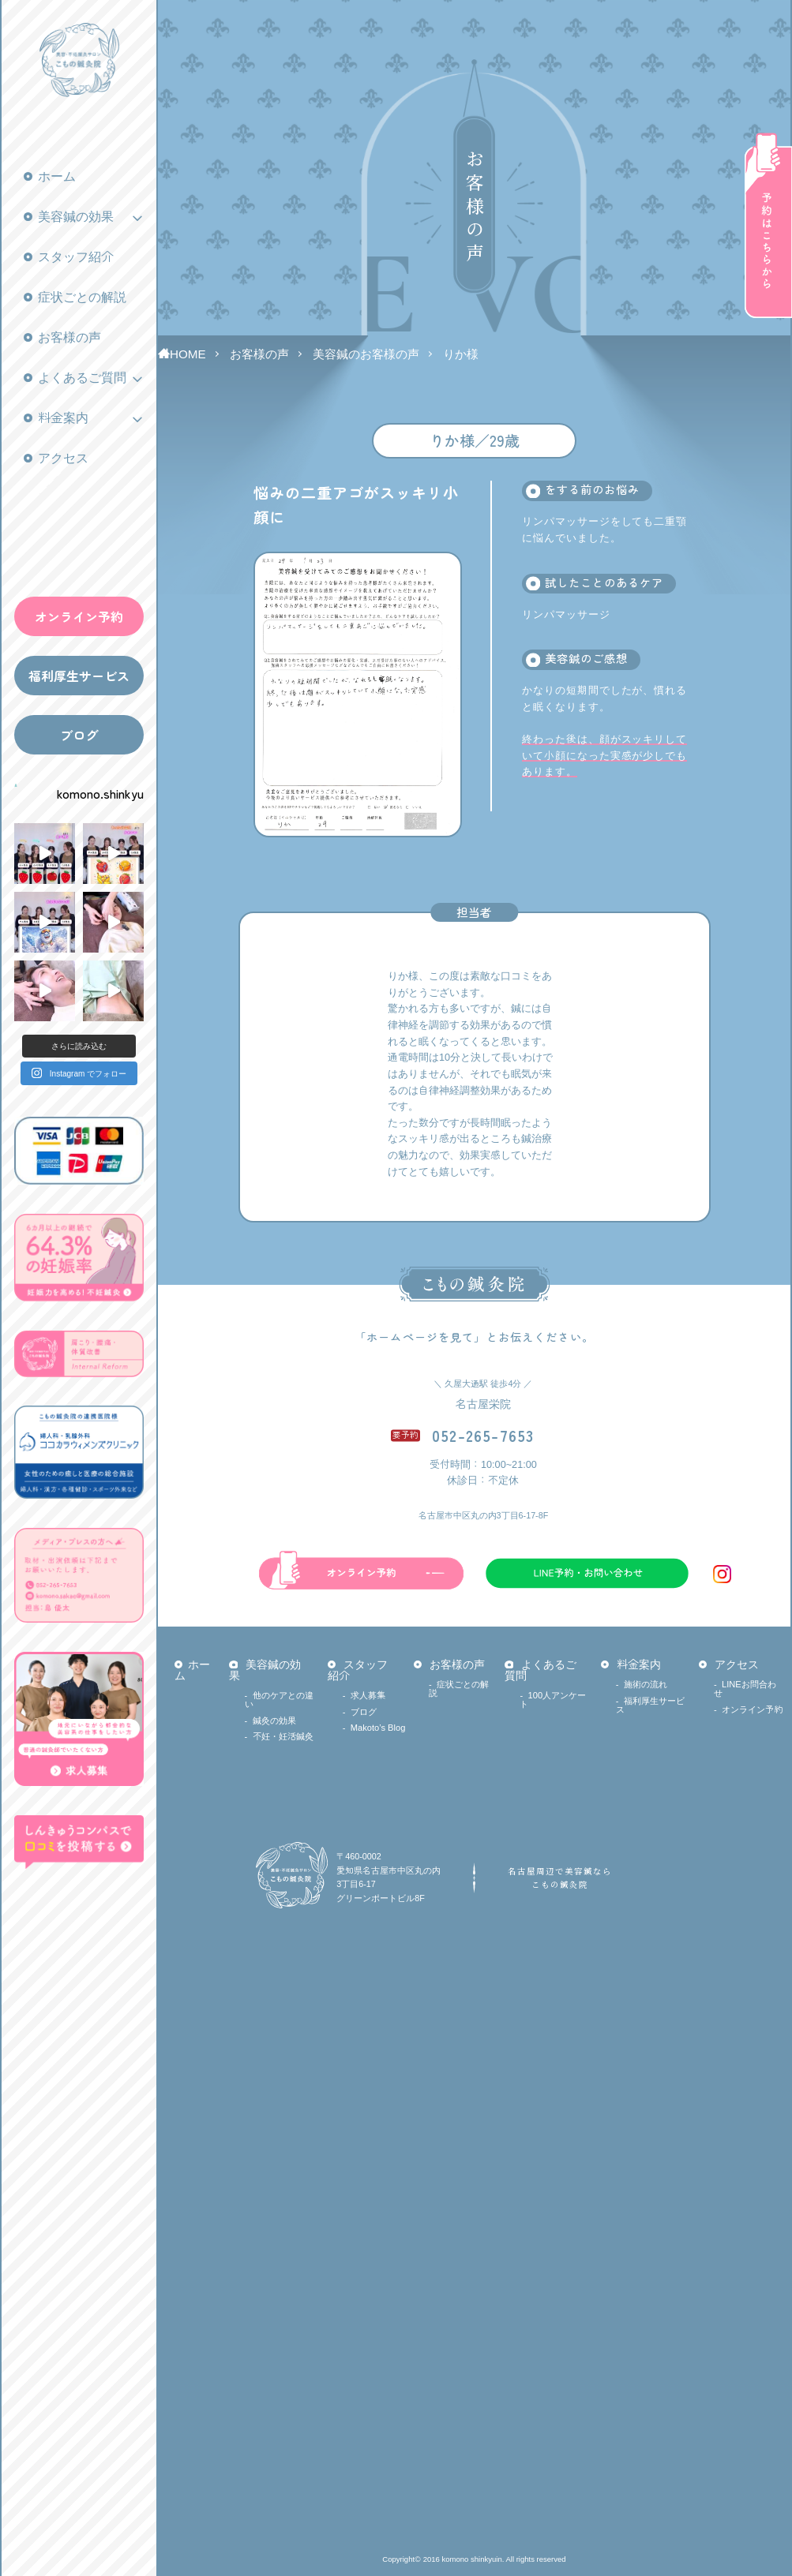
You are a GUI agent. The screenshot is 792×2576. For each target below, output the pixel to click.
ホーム (57, 176)
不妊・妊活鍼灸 (283, 1736)
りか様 (461, 354)
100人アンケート (553, 1699)
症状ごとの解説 (82, 297)
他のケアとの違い (279, 1699)
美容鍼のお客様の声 (366, 354)
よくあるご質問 (82, 377)
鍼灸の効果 (274, 1720)
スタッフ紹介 (76, 257)
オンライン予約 (79, 616)
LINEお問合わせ (745, 1688)
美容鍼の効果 (76, 216)
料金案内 (63, 418)
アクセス (63, 458)
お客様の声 (69, 337)
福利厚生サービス (78, 675)
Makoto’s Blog (378, 1727)
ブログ (79, 734)
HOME (188, 354)
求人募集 (368, 1695)
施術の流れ (645, 1684)
